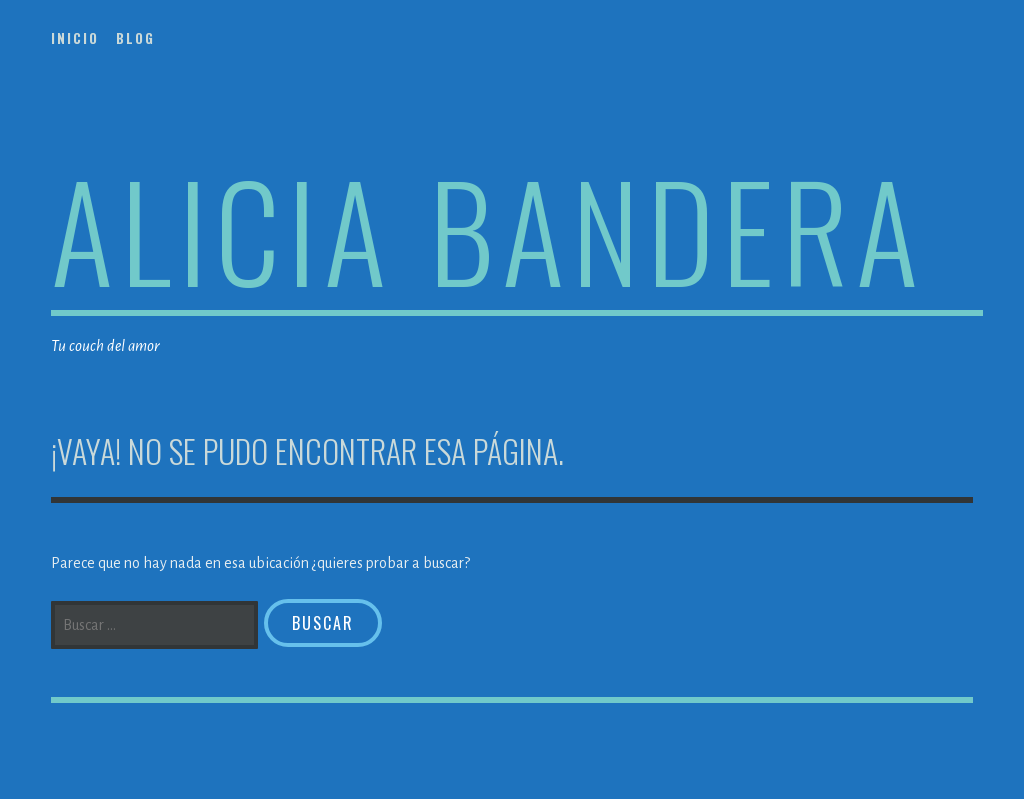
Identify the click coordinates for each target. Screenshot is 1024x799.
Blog (135, 38)
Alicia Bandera (488, 228)
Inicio (75, 38)
